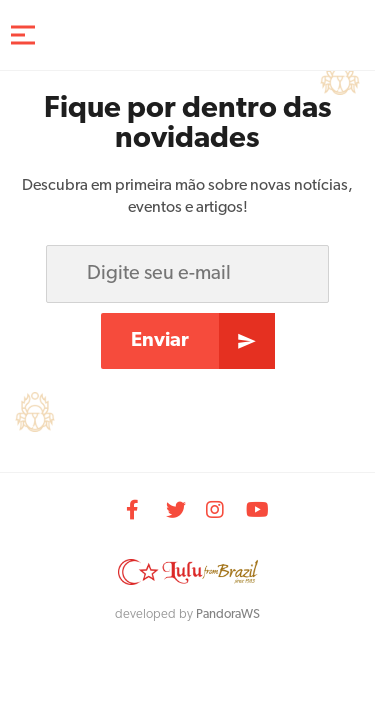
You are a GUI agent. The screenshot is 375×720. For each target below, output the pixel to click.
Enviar (160, 341)
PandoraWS (228, 614)
